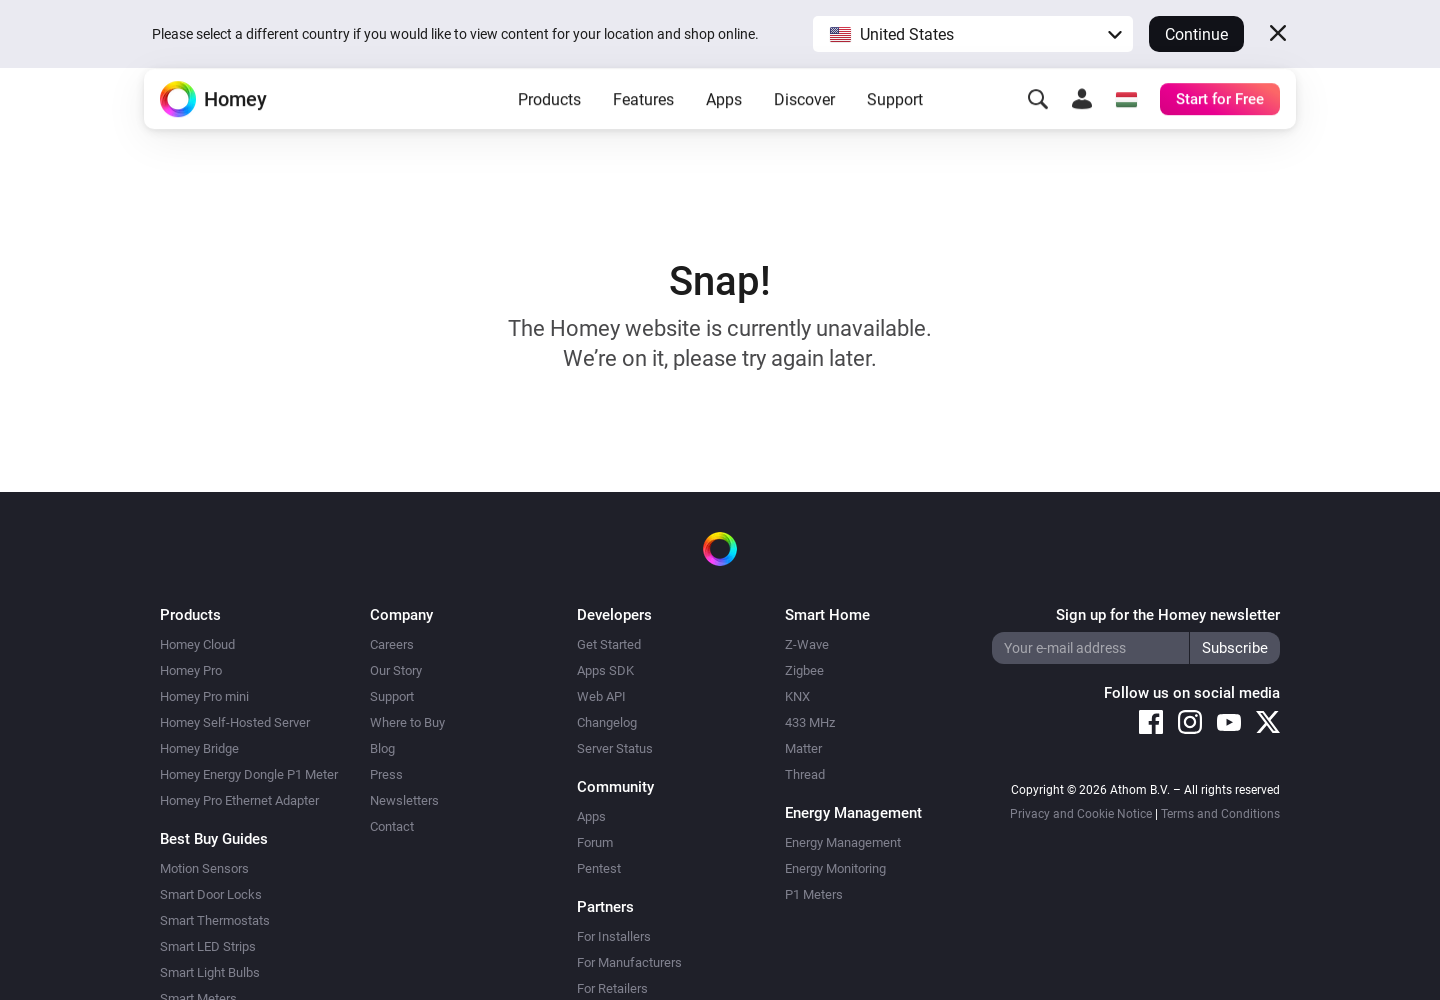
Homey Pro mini (204, 696)
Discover (804, 130)
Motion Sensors (204, 868)
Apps (724, 130)
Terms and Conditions (1220, 814)
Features (643, 130)
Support (895, 130)
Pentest (599, 868)
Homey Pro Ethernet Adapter (239, 800)
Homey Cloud (197, 644)
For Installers (614, 936)
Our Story (396, 670)
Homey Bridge (199, 748)
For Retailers (612, 988)
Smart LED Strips (208, 946)
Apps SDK (605, 670)
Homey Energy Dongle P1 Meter (249, 774)
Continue (1196, 34)
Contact (392, 826)
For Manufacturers (629, 962)
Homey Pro (191, 670)
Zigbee (804, 670)
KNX (797, 696)
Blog (382, 748)
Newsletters (404, 800)
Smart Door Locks (211, 894)
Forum (595, 842)
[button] (973, 34)
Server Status (615, 748)
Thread (805, 774)
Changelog (607, 722)
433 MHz (810, 722)
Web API (601, 696)
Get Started (609, 644)
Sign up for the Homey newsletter (1168, 615)
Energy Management (843, 842)
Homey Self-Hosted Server (235, 722)
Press (386, 774)
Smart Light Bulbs (210, 972)
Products (549, 130)
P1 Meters (814, 894)
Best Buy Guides (214, 839)
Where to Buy (407, 722)
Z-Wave (807, 644)
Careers (392, 644)
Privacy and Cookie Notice (1081, 814)
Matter (803, 748)
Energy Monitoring (835, 868)
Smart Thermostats (215, 920)
